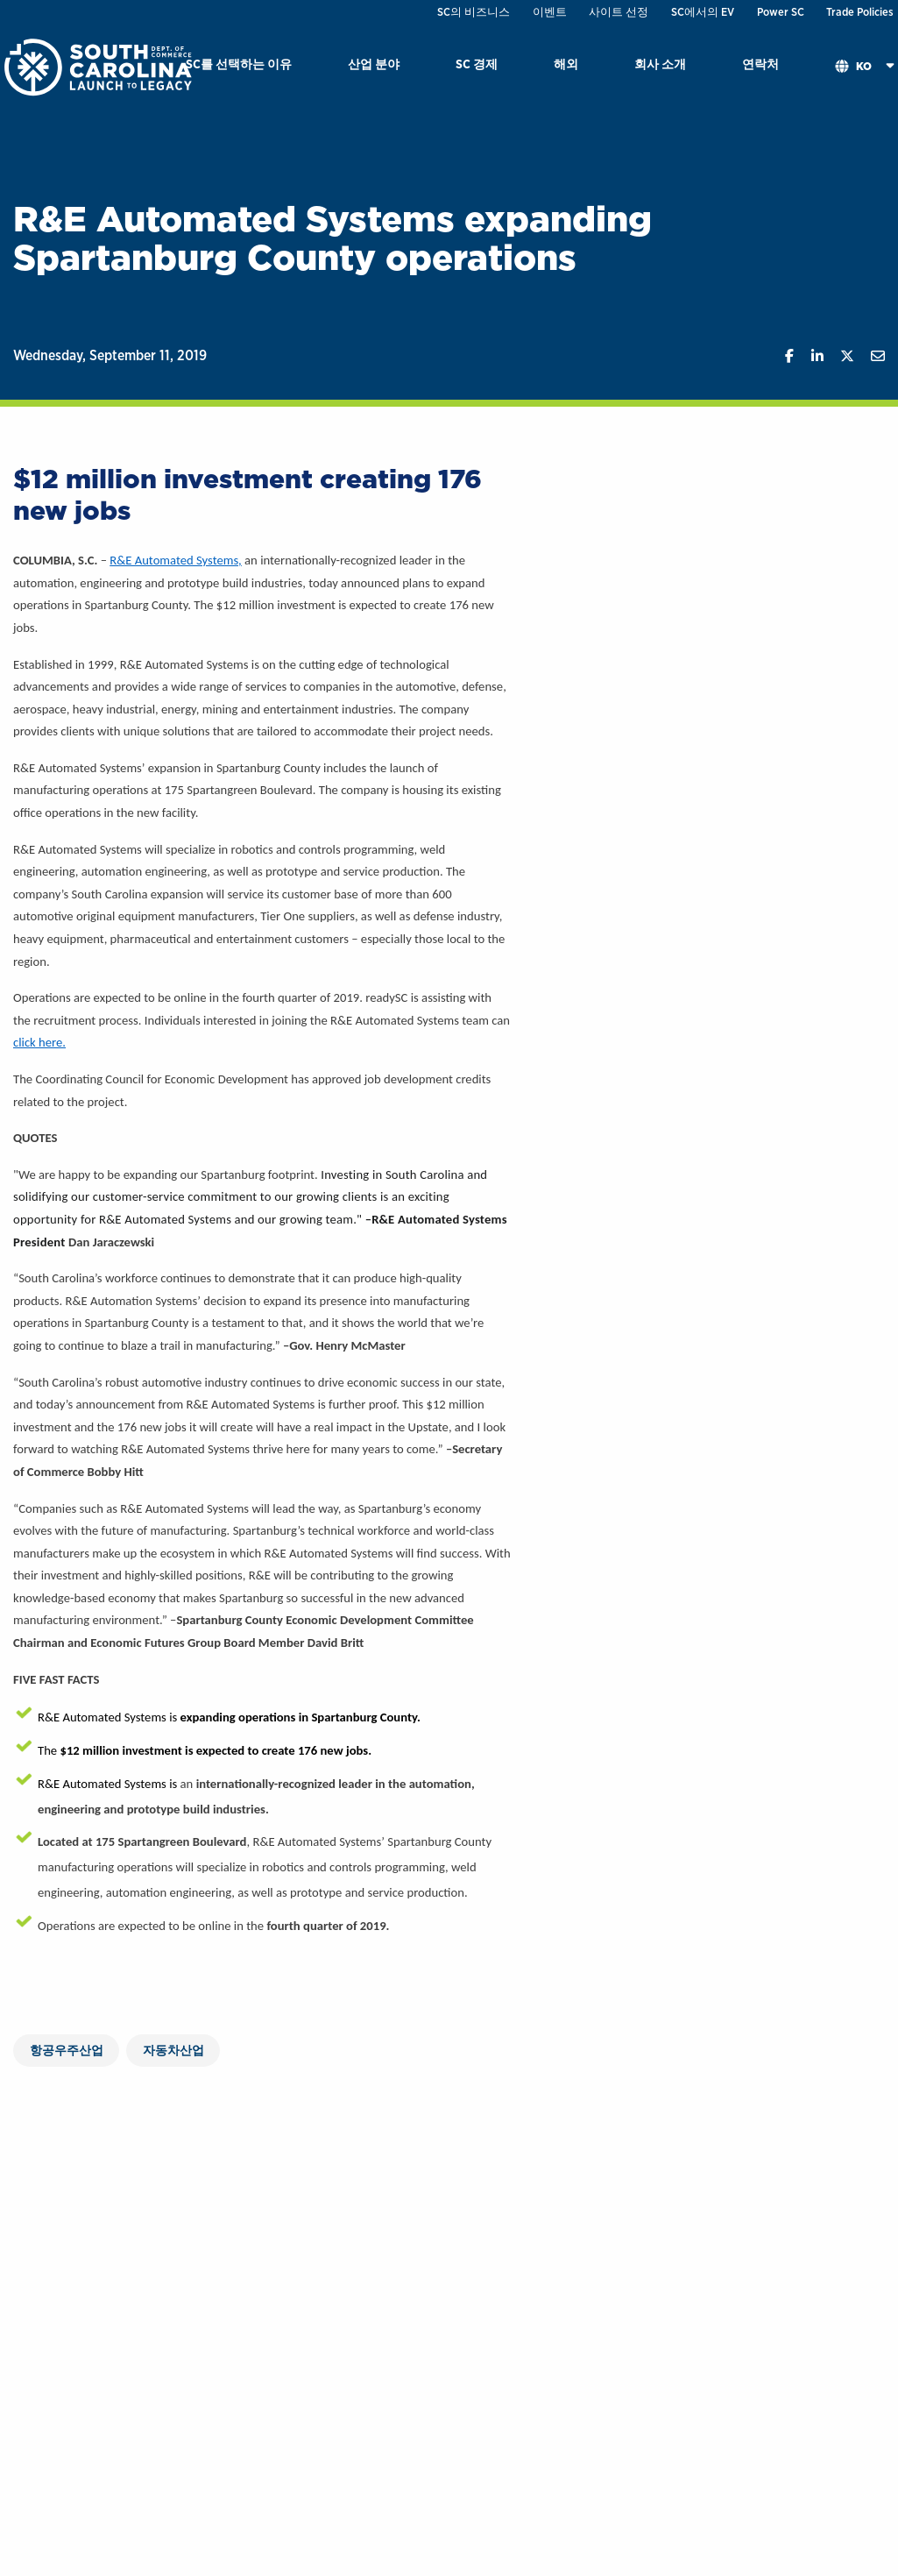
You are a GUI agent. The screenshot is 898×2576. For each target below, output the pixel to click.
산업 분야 (374, 63)
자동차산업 (173, 2050)
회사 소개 (660, 63)
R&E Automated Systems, (176, 560)
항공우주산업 (66, 2050)
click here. (39, 1042)
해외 (566, 63)
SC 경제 (477, 63)
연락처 (760, 63)
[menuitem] (239, 67)
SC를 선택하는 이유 (239, 63)
